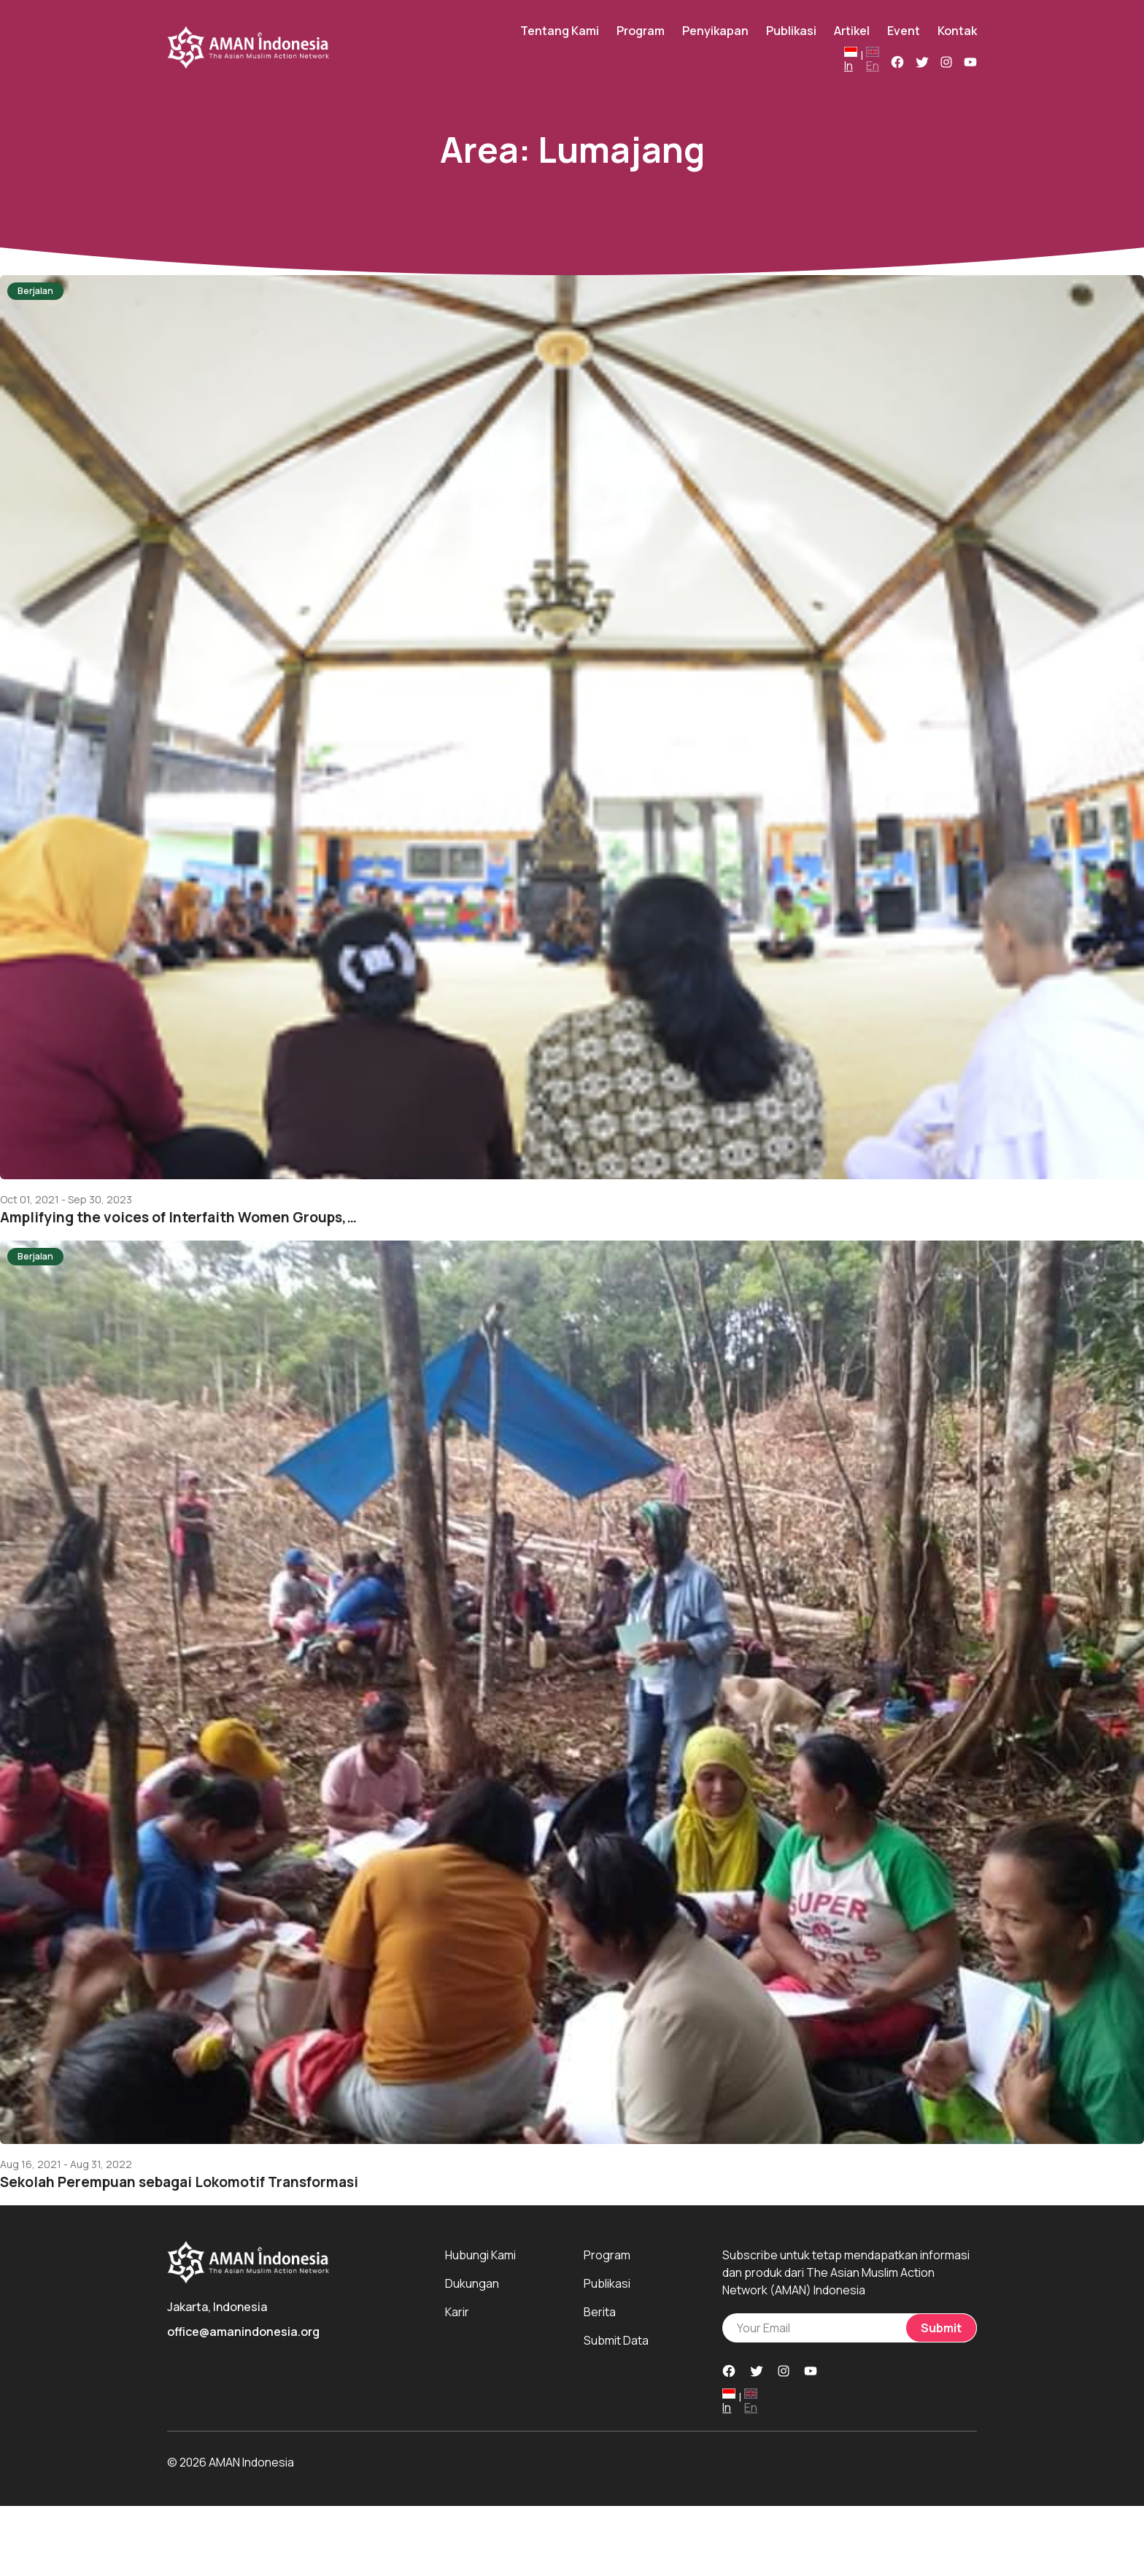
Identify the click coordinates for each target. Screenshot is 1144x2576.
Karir (457, 2312)
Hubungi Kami (480, 2255)
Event (903, 31)
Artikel (852, 31)
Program (641, 31)
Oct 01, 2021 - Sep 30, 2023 (66, 1200)
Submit (941, 2328)
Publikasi (791, 31)
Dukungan (472, 2283)
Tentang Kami (559, 31)
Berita (600, 2312)
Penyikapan (715, 31)
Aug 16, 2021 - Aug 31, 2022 (66, 2164)
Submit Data (616, 2340)
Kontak (957, 31)
